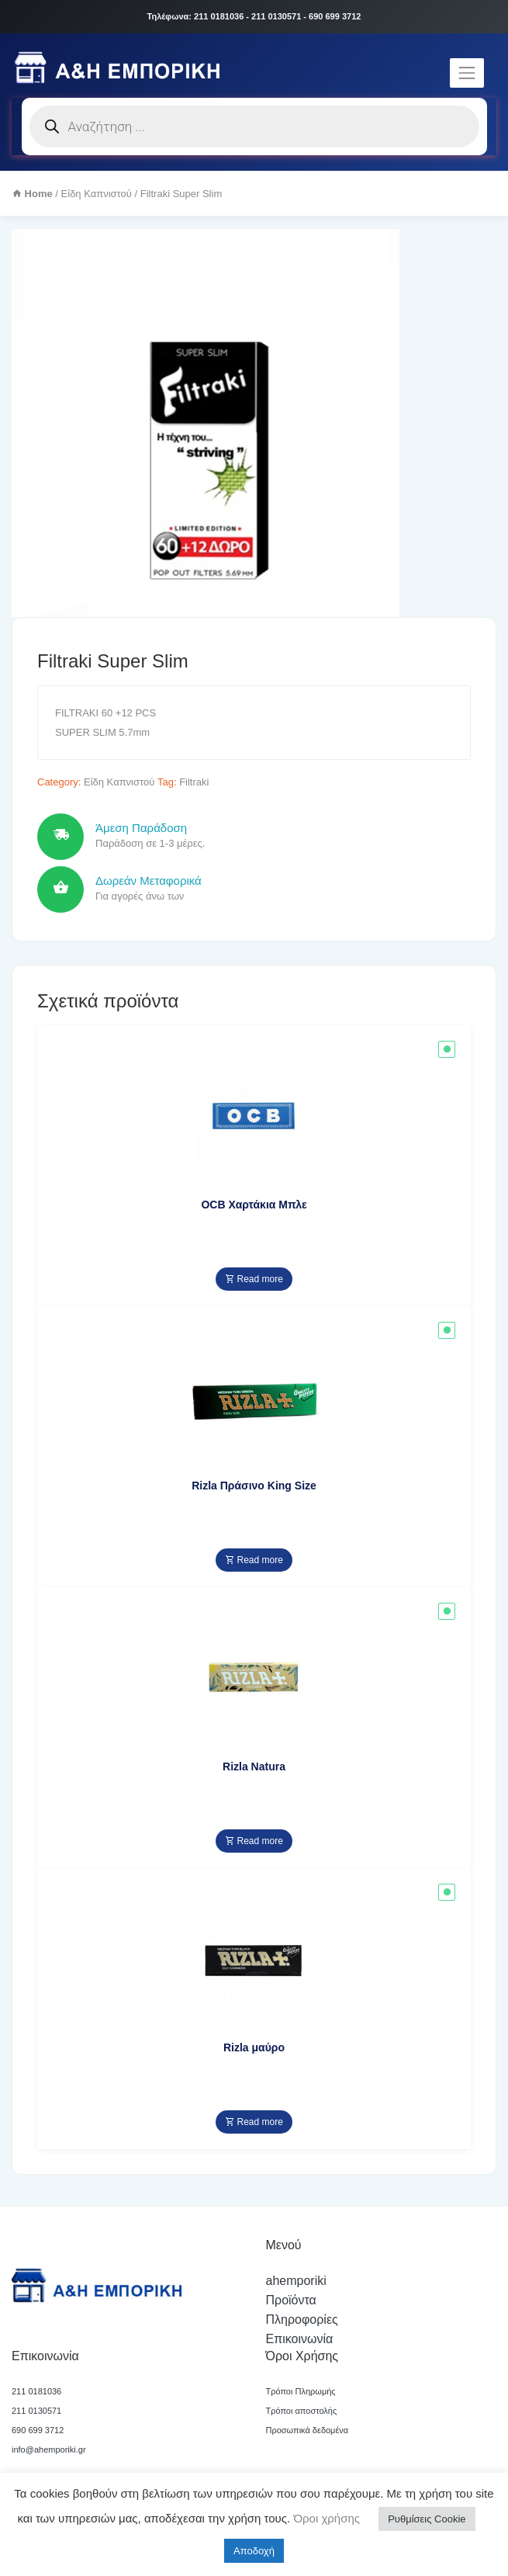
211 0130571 (36, 2410)
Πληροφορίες (302, 2319)
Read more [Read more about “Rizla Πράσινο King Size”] (254, 1560)
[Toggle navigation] (467, 73)
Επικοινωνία (299, 2338)
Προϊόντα (291, 2300)
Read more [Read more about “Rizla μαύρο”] (254, 2122)
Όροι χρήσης (325, 2518)
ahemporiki (296, 2280)
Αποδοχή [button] (254, 2551)
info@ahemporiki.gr (49, 2449)
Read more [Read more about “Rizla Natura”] (254, 1841)
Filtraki (194, 782)
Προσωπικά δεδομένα (307, 2430)
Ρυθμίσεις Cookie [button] (426, 2519)
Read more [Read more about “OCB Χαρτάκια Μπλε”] (254, 1279)
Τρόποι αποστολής (301, 2410)
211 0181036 (36, 2391)
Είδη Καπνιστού (96, 193)
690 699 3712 (38, 2430)
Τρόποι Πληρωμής (301, 2391)
